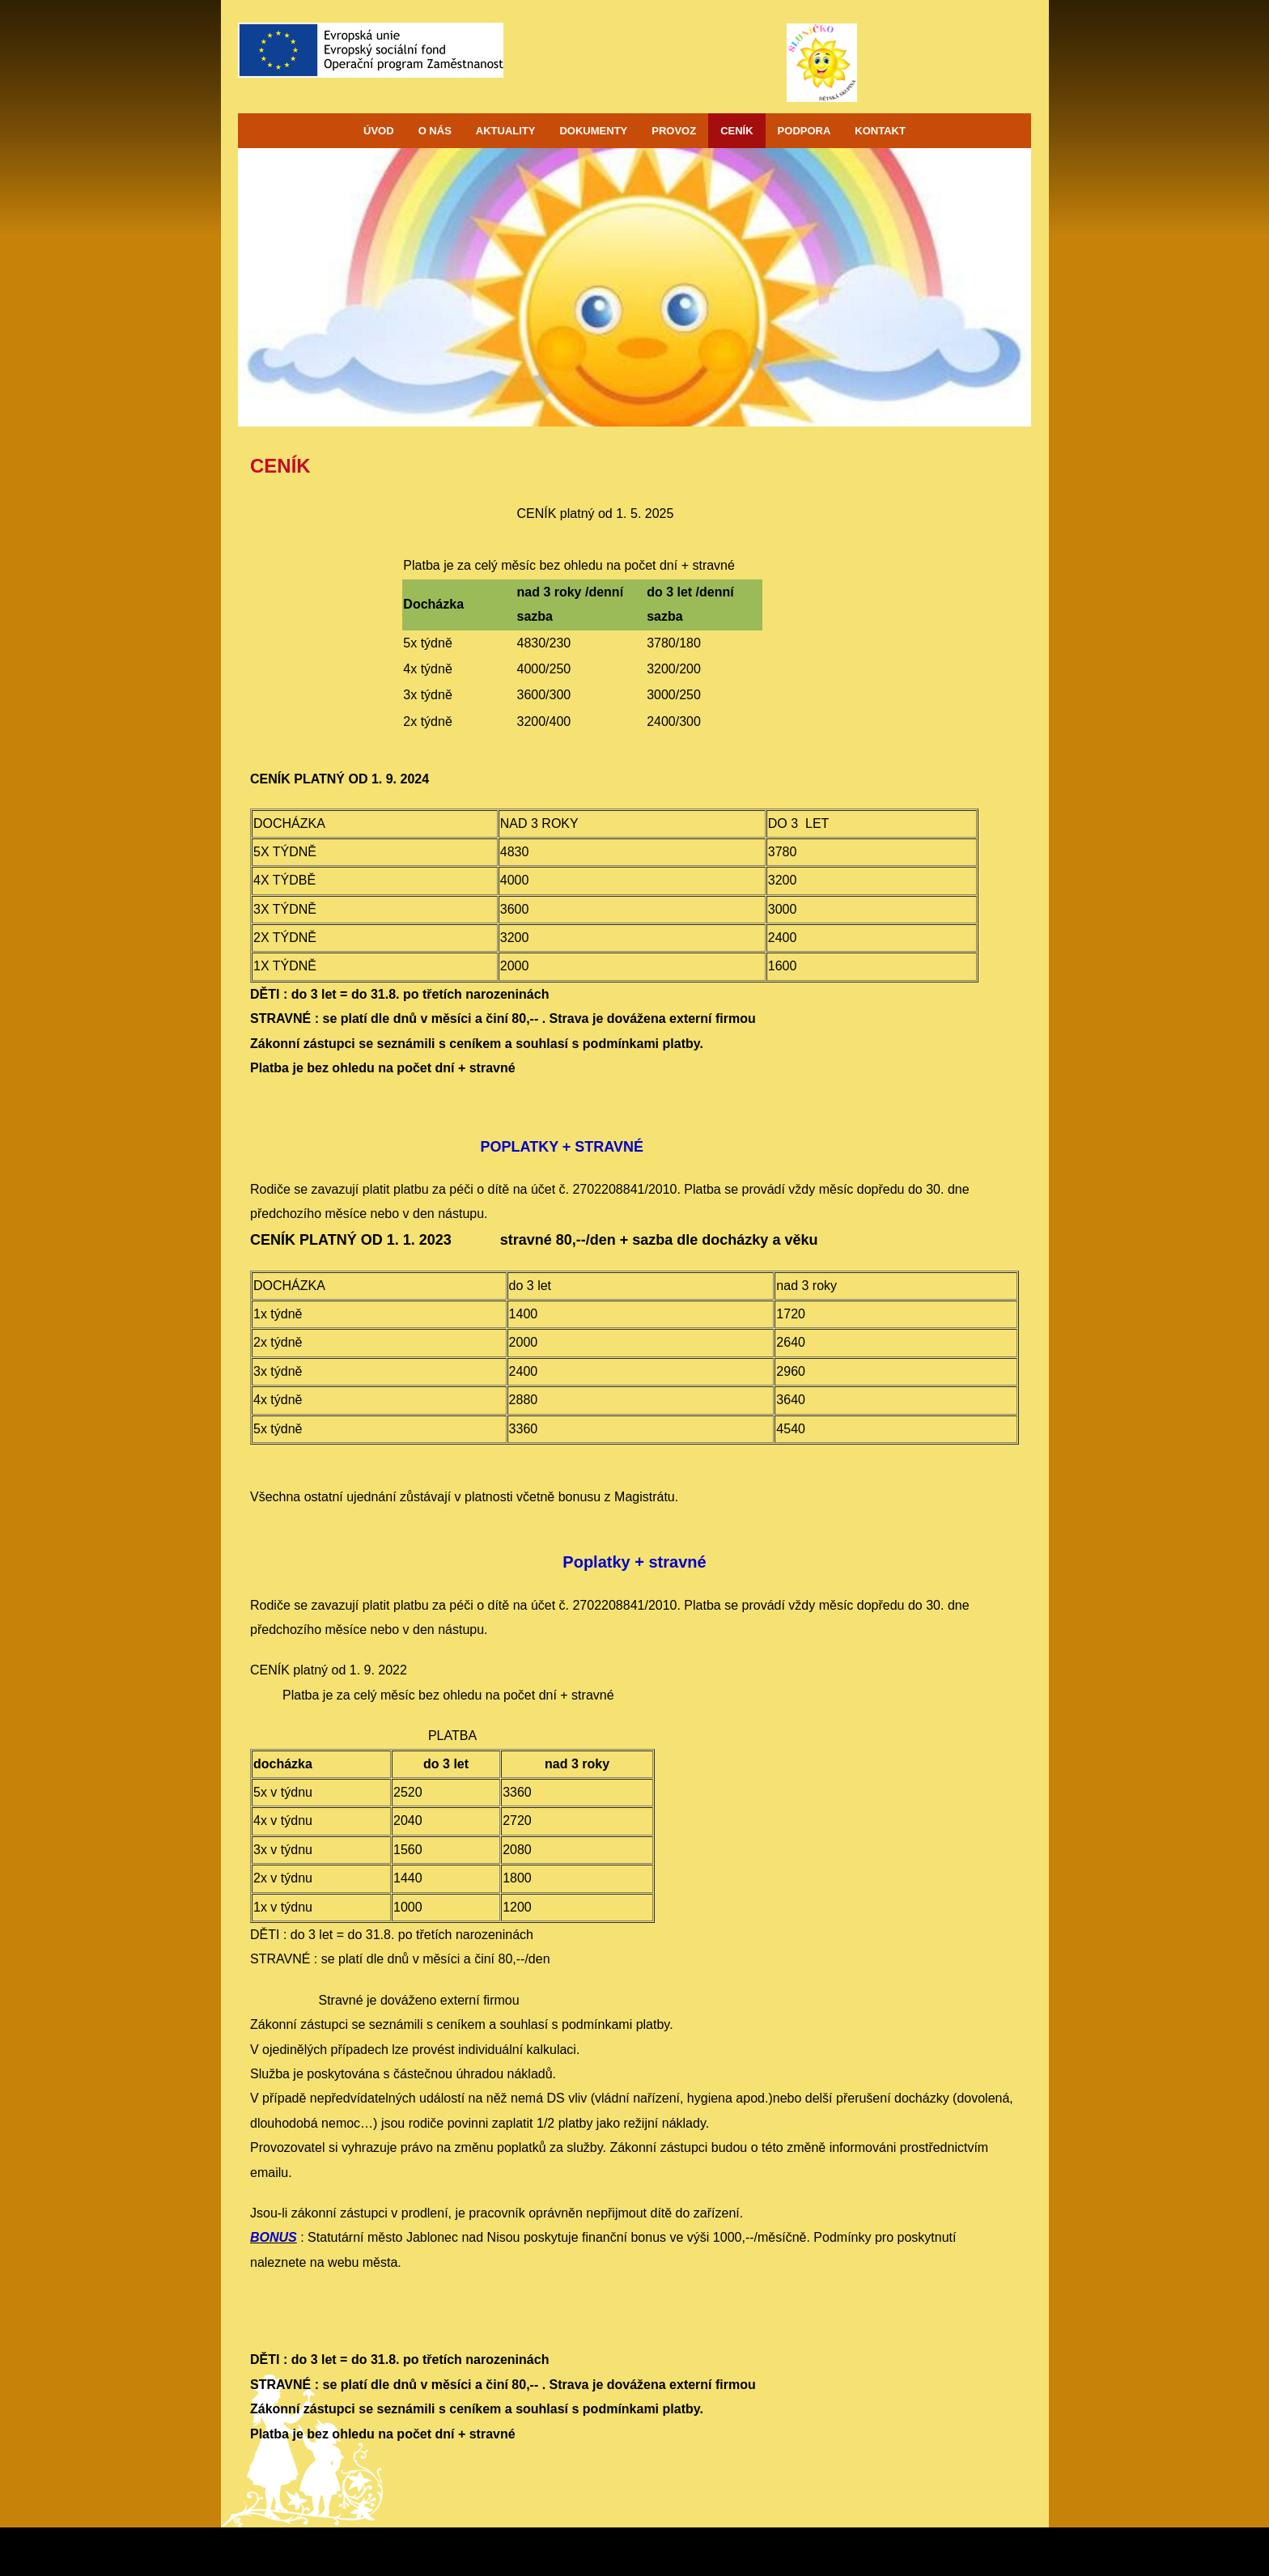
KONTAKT (880, 131)
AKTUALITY (506, 131)
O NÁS (435, 131)
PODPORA (804, 131)
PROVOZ (673, 131)
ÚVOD (378, 131)
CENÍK (736, 131)
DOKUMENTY (593, 131)
